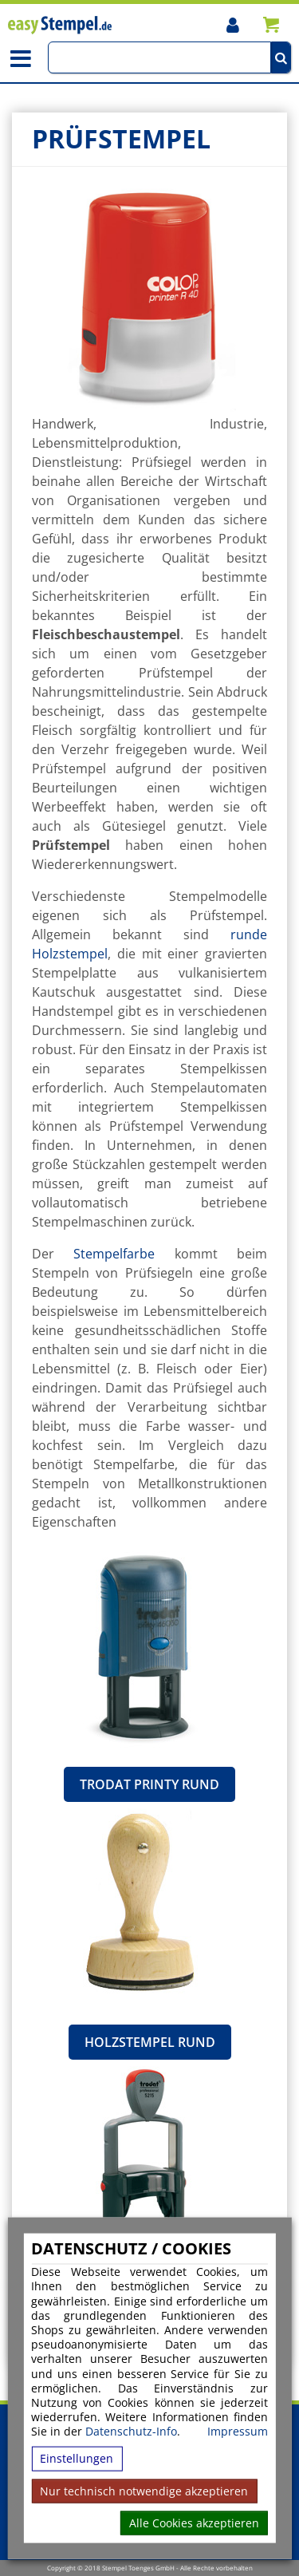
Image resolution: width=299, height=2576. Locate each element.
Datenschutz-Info (131, 2431)
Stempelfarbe (114, 1253)
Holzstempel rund (150, 2042)
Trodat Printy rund (149, 1784)
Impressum (237, 2431)
